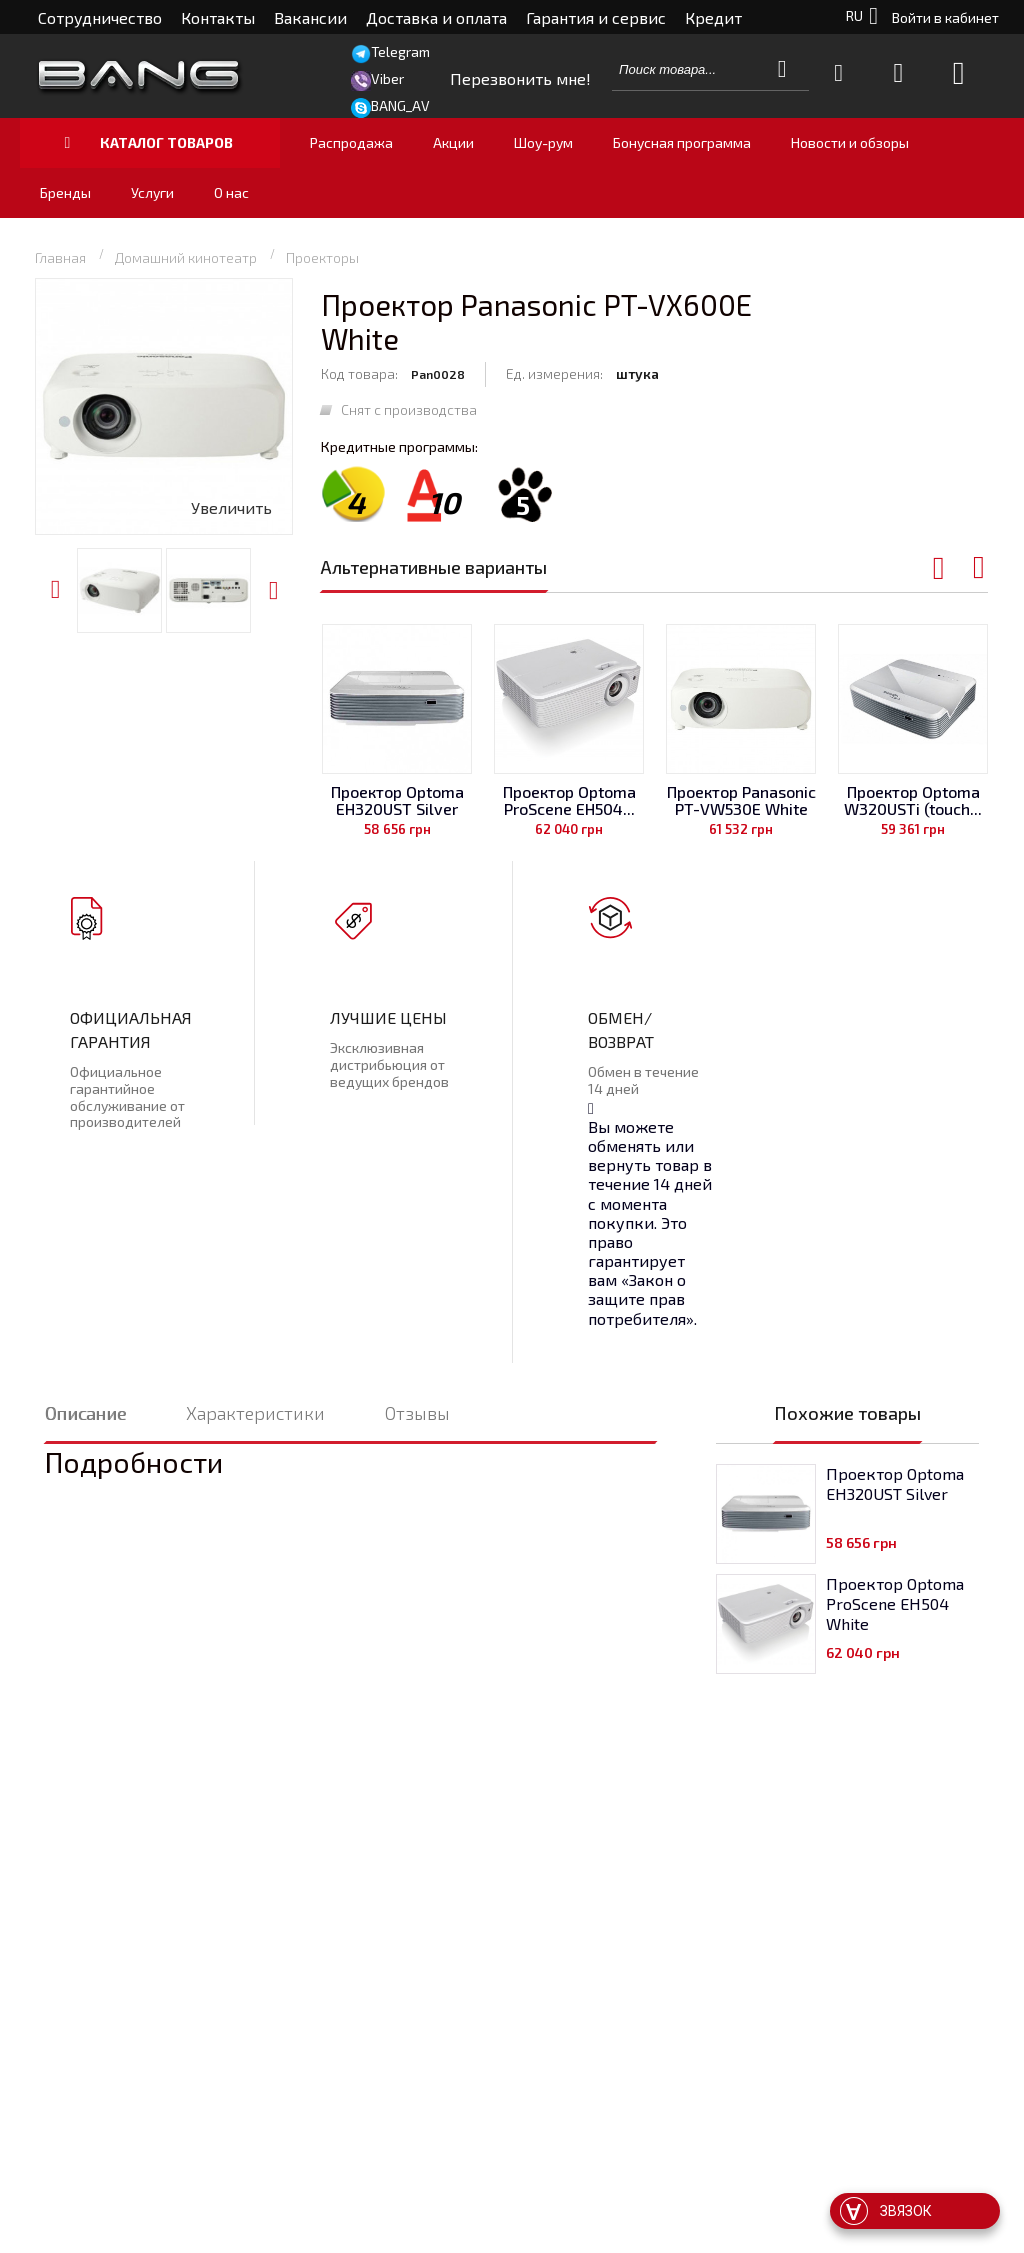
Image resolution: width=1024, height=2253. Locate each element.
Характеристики (255, 1413)
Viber (387, 78)
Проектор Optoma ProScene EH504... (569, 800)
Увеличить (231, 507)
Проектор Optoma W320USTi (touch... (913, 800)
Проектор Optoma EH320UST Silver (397, 800)
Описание (85, 1413)
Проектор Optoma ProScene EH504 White (895, 1603)
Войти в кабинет (945, 17)
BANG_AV (400, 105)
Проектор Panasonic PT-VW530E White (741, 800)
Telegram (400, 51)
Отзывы (417, 1413)
